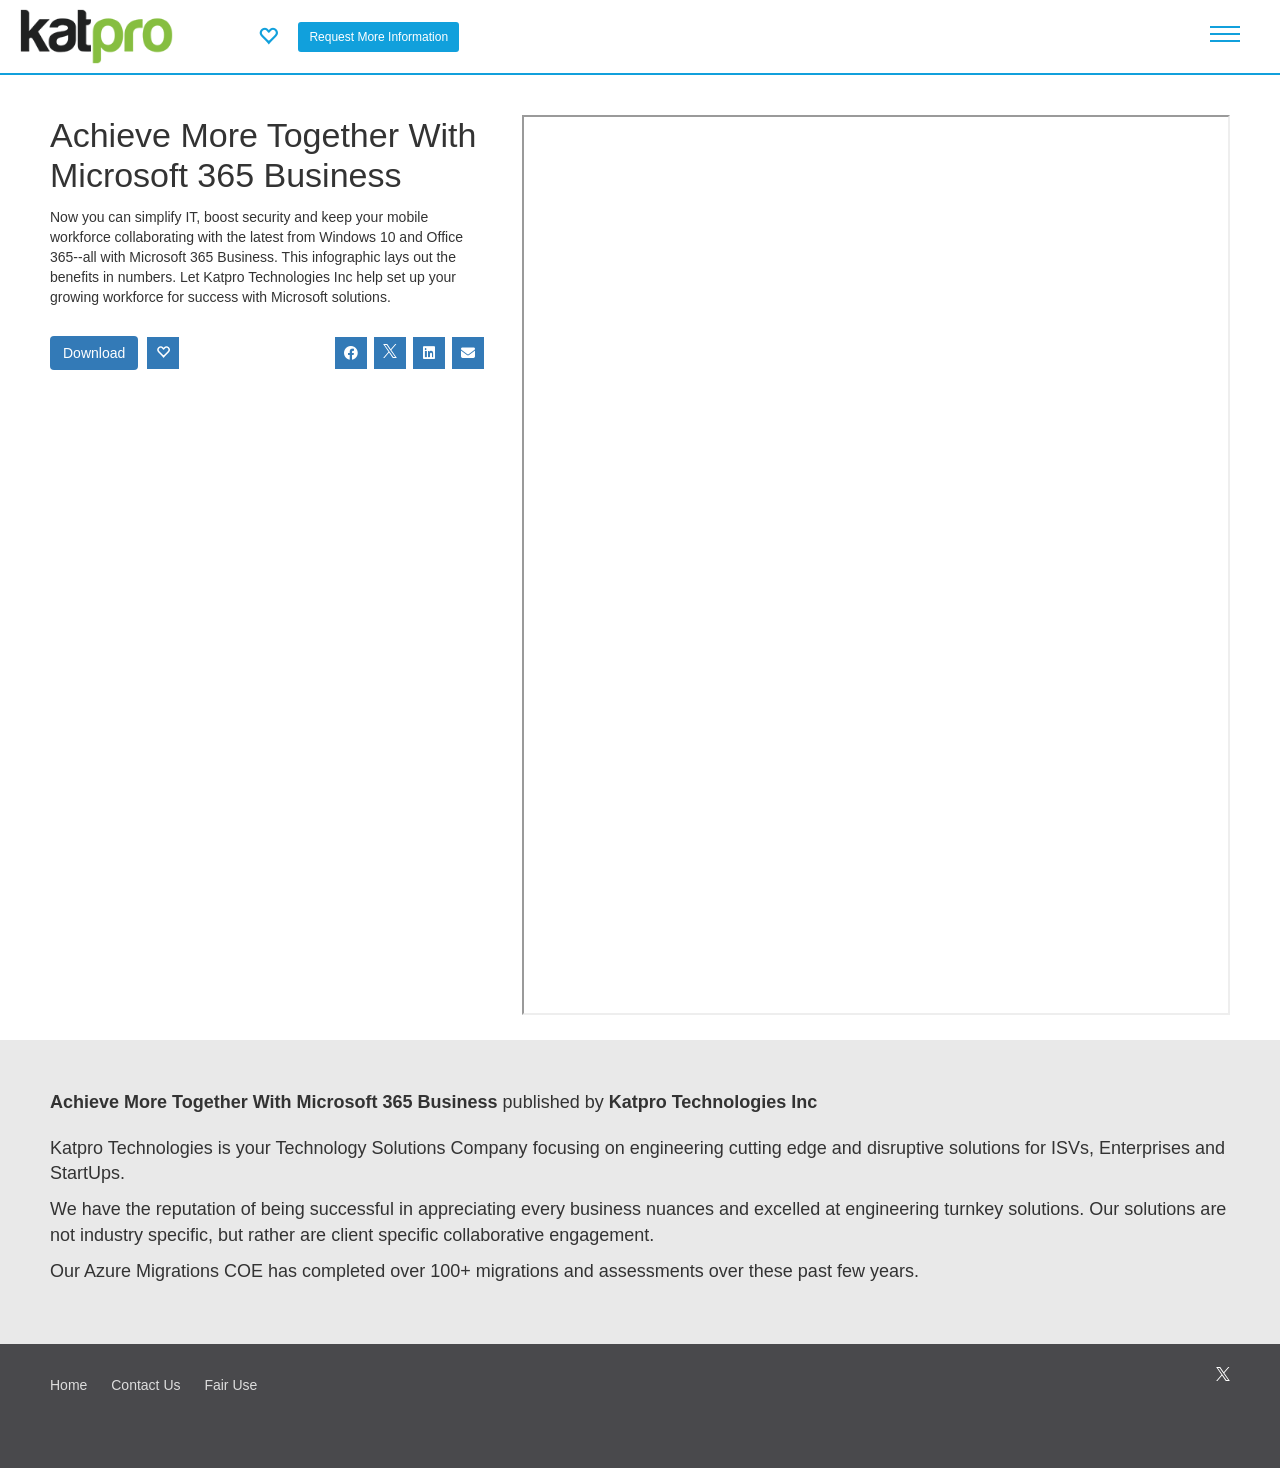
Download (94, 353)
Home (68, 1385)
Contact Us (145, 1385)
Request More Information (378, 37)
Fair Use (230, 1385)
